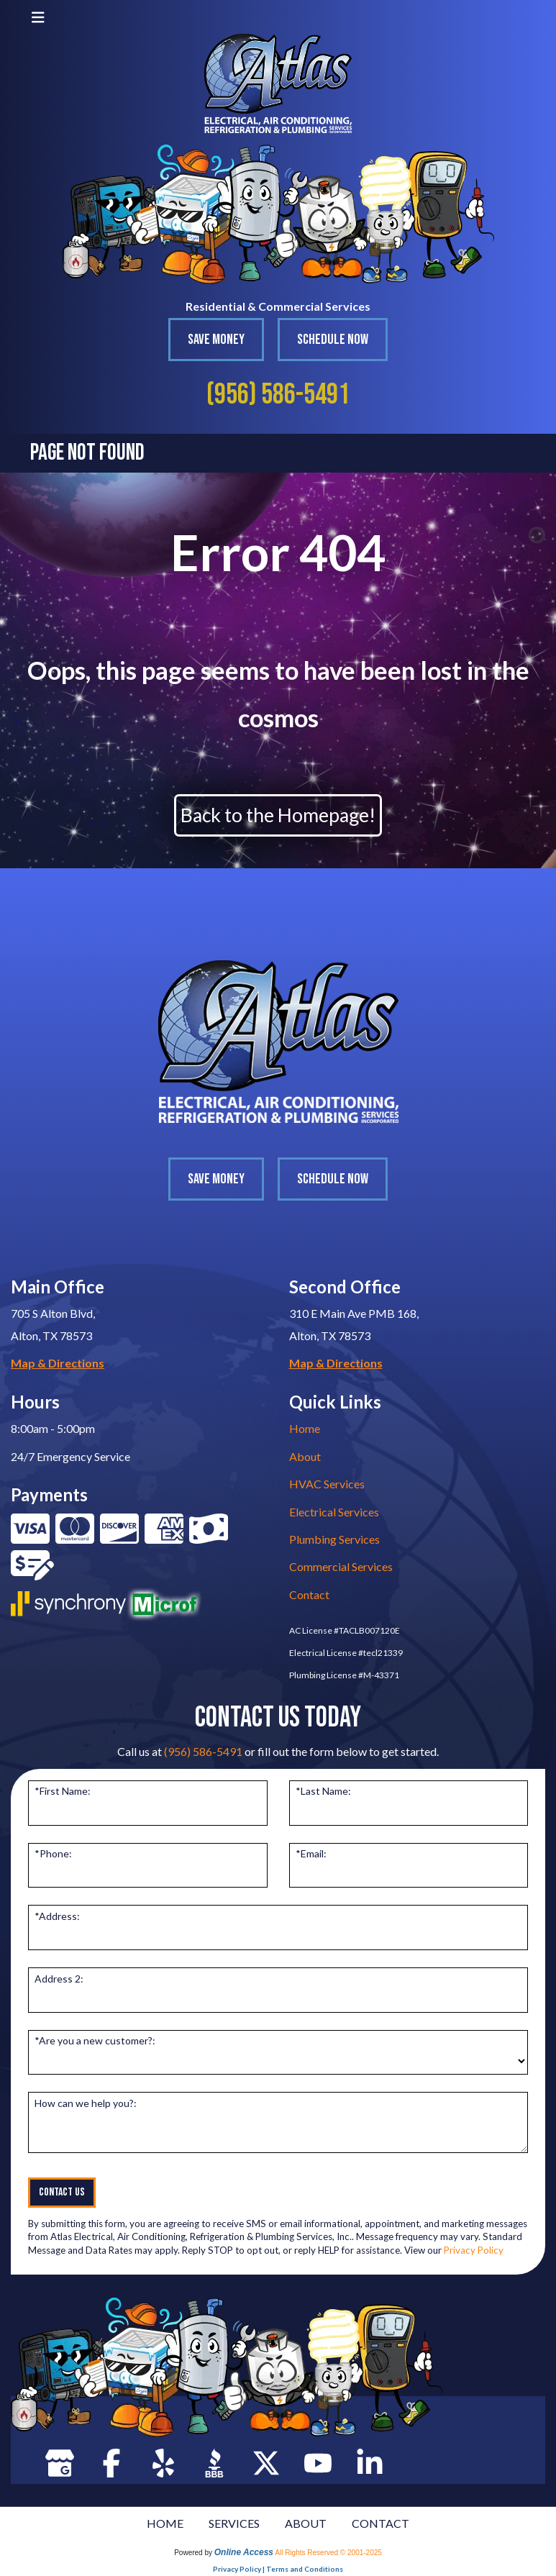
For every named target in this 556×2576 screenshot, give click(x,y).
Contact (309, 1594)
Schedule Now (332, 339)
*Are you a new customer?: (95, 2040)
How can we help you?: (86, 2103)
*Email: (311, 1853)
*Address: (57, 1916)
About (305, 1456)
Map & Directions (57, 1363)
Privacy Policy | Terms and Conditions (278, 2568)
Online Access (243, 2552)
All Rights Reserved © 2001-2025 (328, 2553)
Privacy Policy (473, 2250)
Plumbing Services (334, 1539)
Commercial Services (341, 1566)
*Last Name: (323, 1791)
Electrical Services (334, 1512)
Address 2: (59, 1978)
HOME (165, 2523)
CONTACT (380, 2523)
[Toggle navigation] (38, 17)
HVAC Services (327, 1483)
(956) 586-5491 (278, 395)
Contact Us (62, 2192)
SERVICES (234, 2523)
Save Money (216, 339)
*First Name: (63, 1791)
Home (304, 1428)
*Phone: (53, 1853)
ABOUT (306, 2523)
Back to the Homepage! (278, 815)
